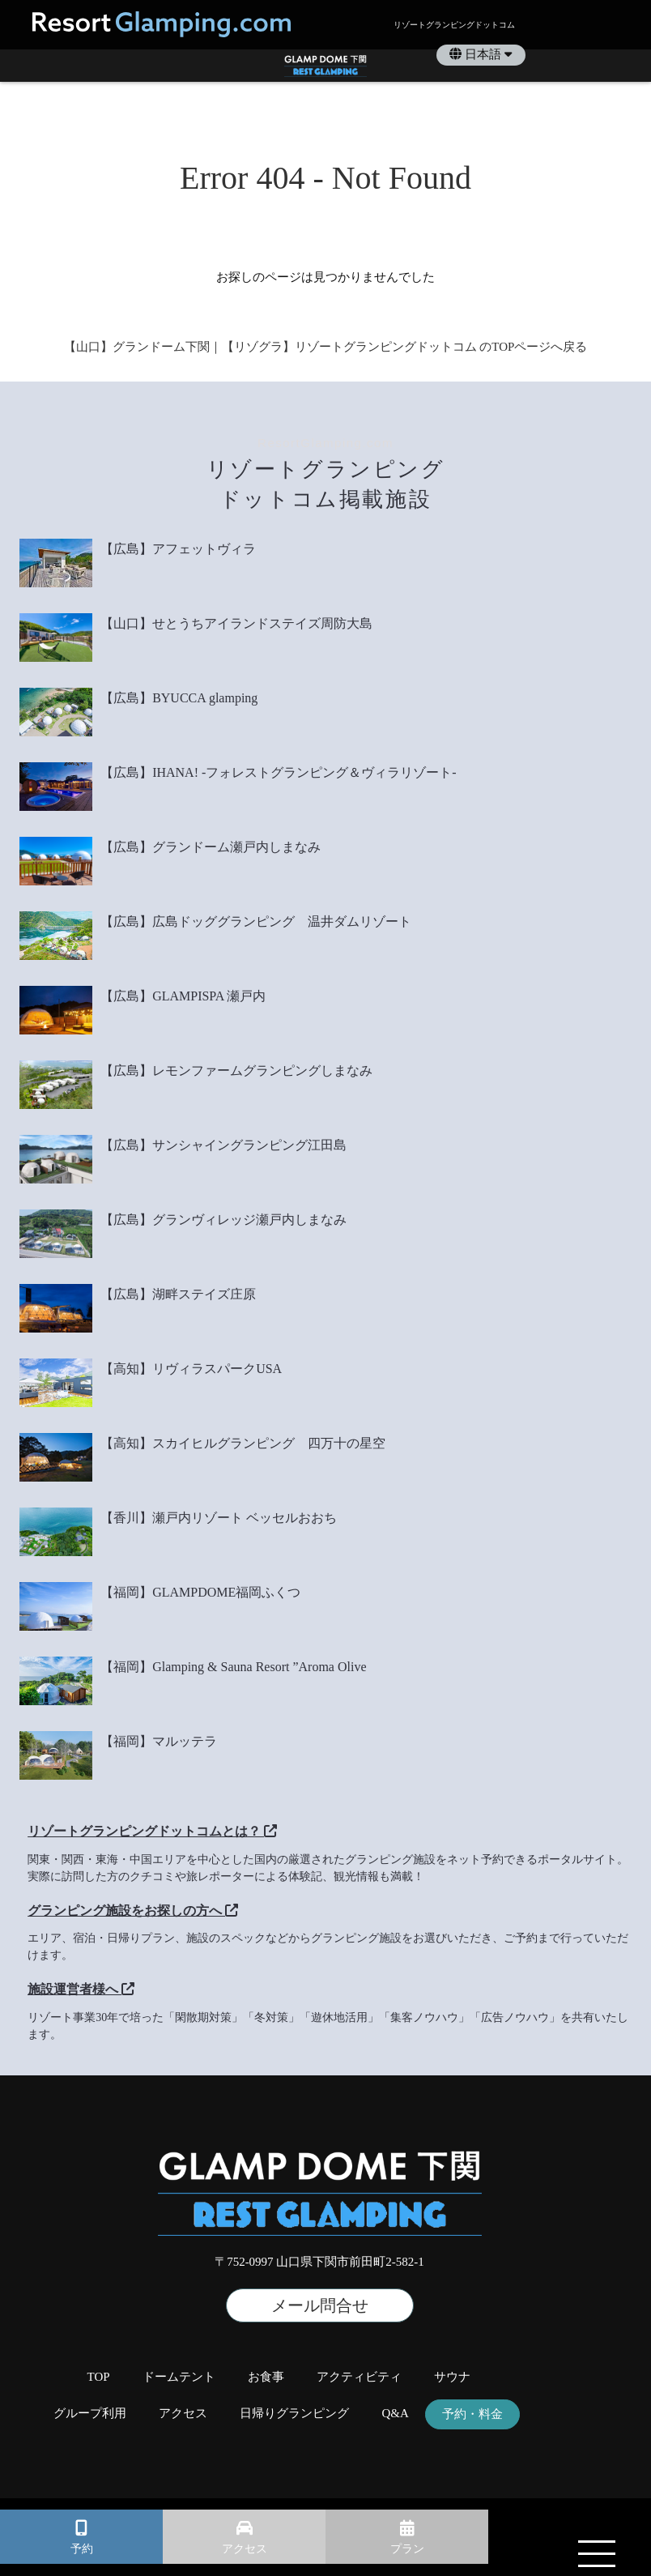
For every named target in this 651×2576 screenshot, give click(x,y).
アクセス (244, 2549)
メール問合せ (319, 2305)
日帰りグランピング (294, 2414)
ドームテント (179, 2377)
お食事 (266, 2377)
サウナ (452, 2377)
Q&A (394, 2414)
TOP (98, 2377)
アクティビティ (359, 2377)
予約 (81, 2549)
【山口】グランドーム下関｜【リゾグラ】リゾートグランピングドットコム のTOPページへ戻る (326, 346)
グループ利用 (89, 2414)
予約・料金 (472, 2414)
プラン (407, 2549)
